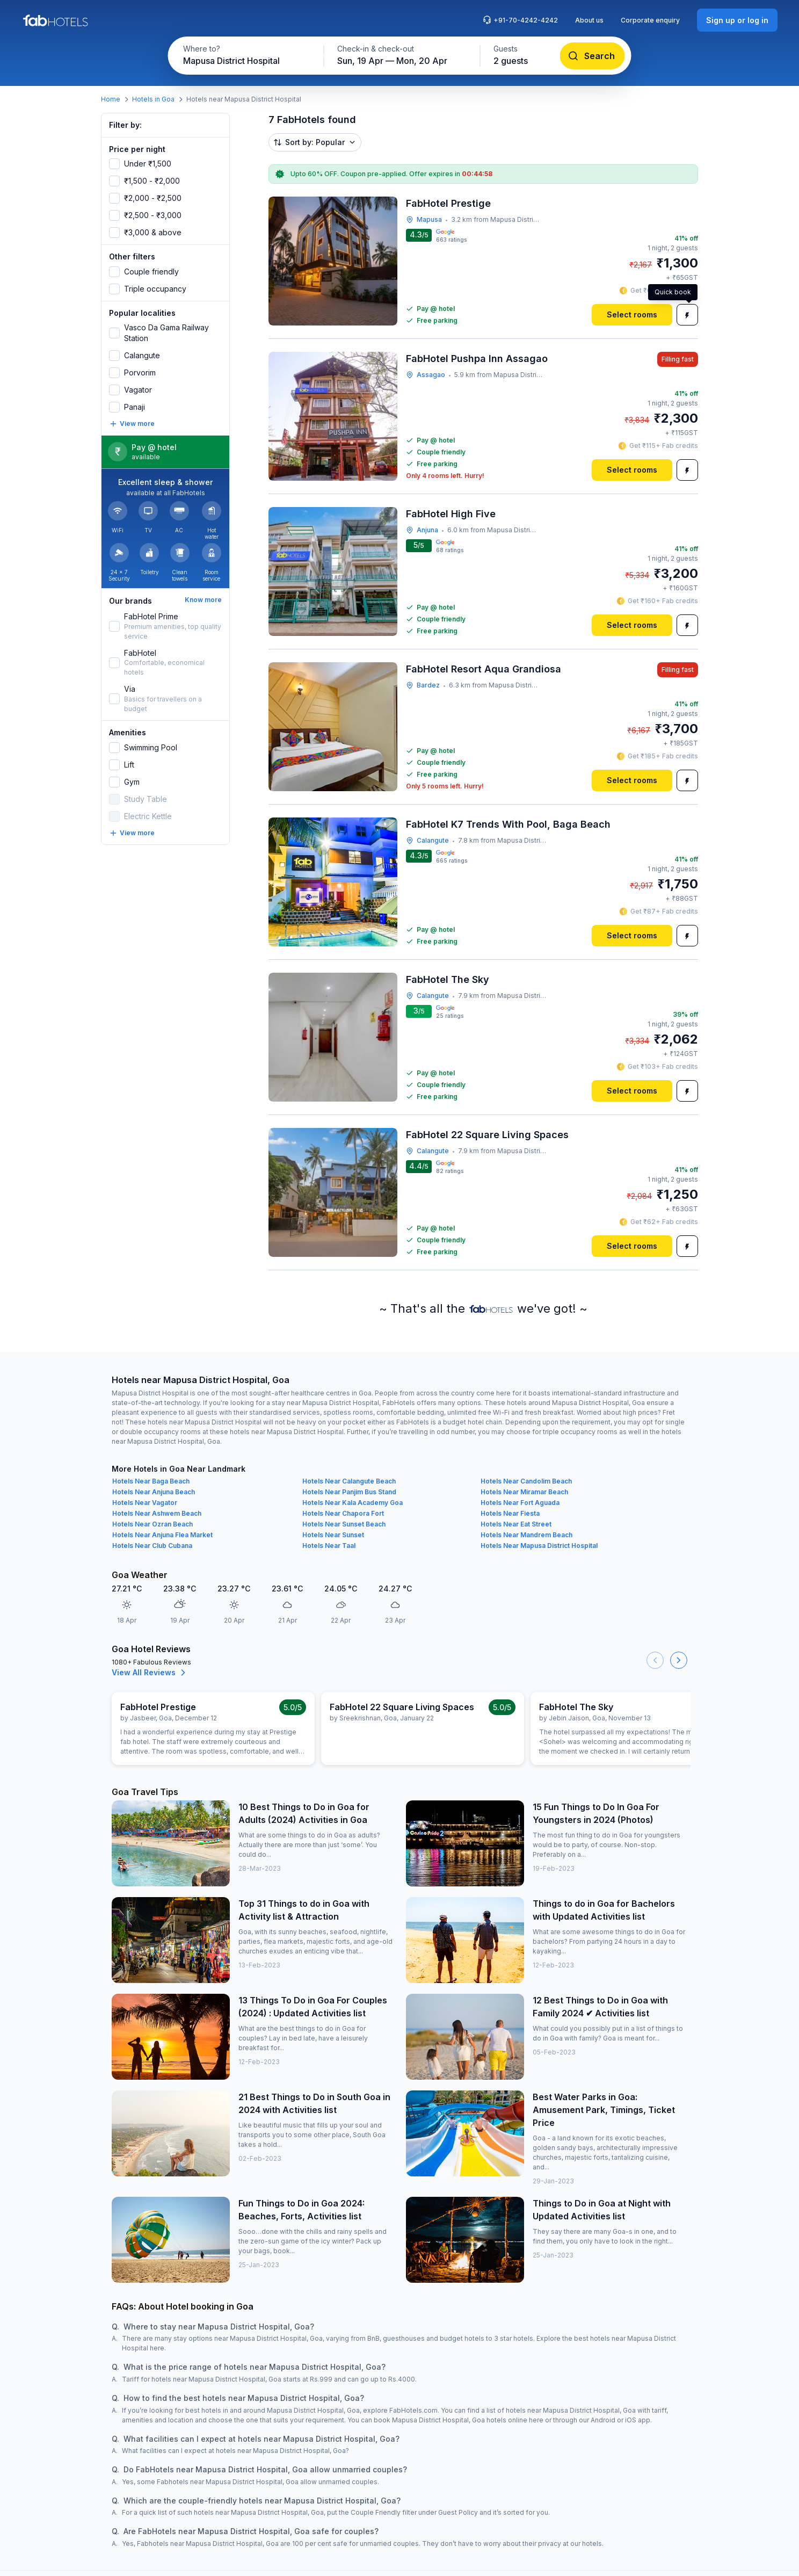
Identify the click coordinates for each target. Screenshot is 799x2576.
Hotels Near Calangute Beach (349, 1481)
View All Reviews (150, 1672)
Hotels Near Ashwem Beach (156, 1513)
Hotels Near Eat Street (516, 1524)
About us (589, 20)
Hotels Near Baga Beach (151, 1481)
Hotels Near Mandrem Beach (526, 1535)
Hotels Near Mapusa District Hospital (539, 1546)
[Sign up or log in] (737, 20)
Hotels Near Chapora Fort (343, 1513)
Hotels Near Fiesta (510, 1513)
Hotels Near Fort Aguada (520, 1503)
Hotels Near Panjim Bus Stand (349, 1492)
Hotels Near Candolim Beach (526, 1481)
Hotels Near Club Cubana (152, 1546)
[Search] (592, 55)
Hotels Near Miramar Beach (524, 1492)
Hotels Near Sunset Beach (344, 1524)
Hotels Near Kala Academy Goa (352, 1503)
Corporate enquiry (650, 20)
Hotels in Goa (153, 99)
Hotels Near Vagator (144, 1503)
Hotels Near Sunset (333, 1535)
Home (110, 99)
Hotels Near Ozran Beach (152, 1524)
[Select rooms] (632, 314)
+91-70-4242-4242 (520, 20)
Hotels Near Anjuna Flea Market (162, 1535)
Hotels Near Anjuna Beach (153, 1492)
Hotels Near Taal (328, 1546)
